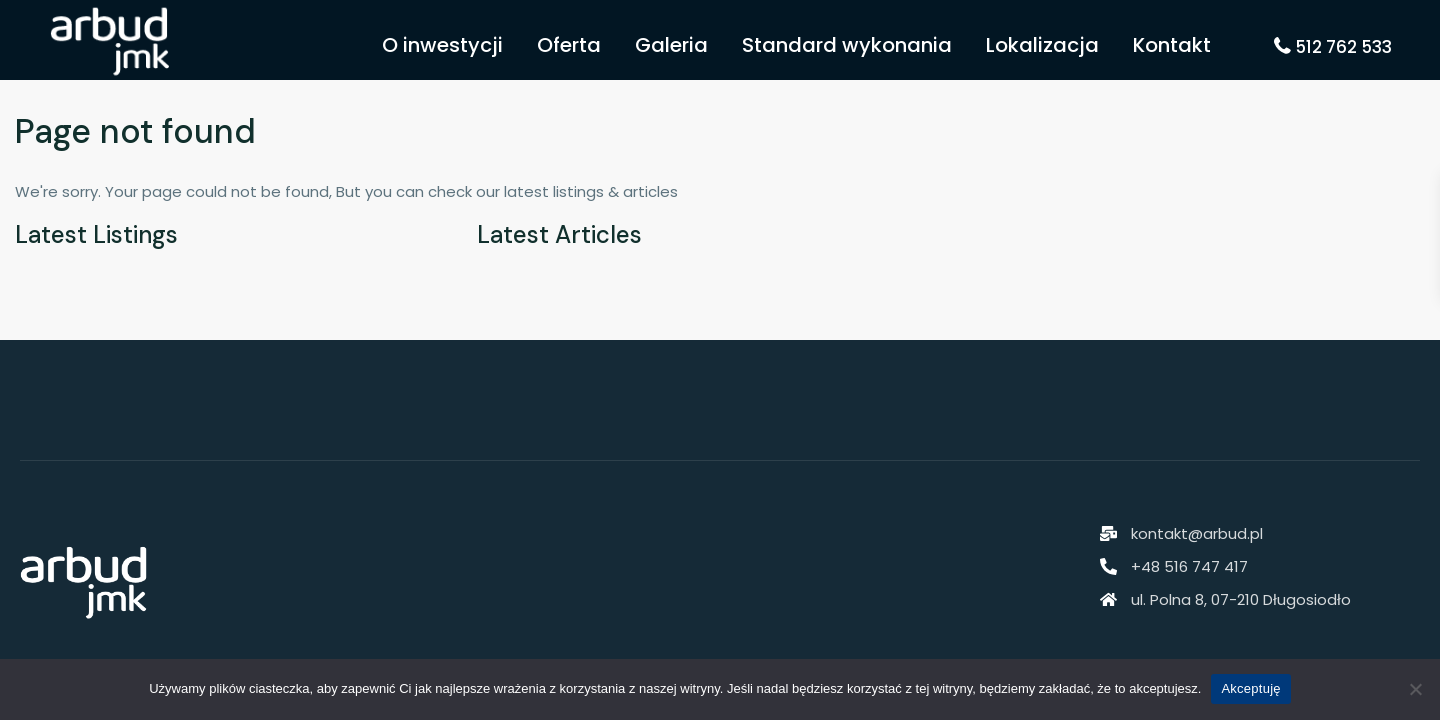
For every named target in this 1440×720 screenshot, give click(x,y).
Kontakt (1172, 45)
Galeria (671, 45)
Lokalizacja (1042, 45)
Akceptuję (1250, 688)
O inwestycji (442, 45)
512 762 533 (1343, 47)
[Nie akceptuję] (1415, 689)
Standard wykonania (847, 45)
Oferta (569, 45)
